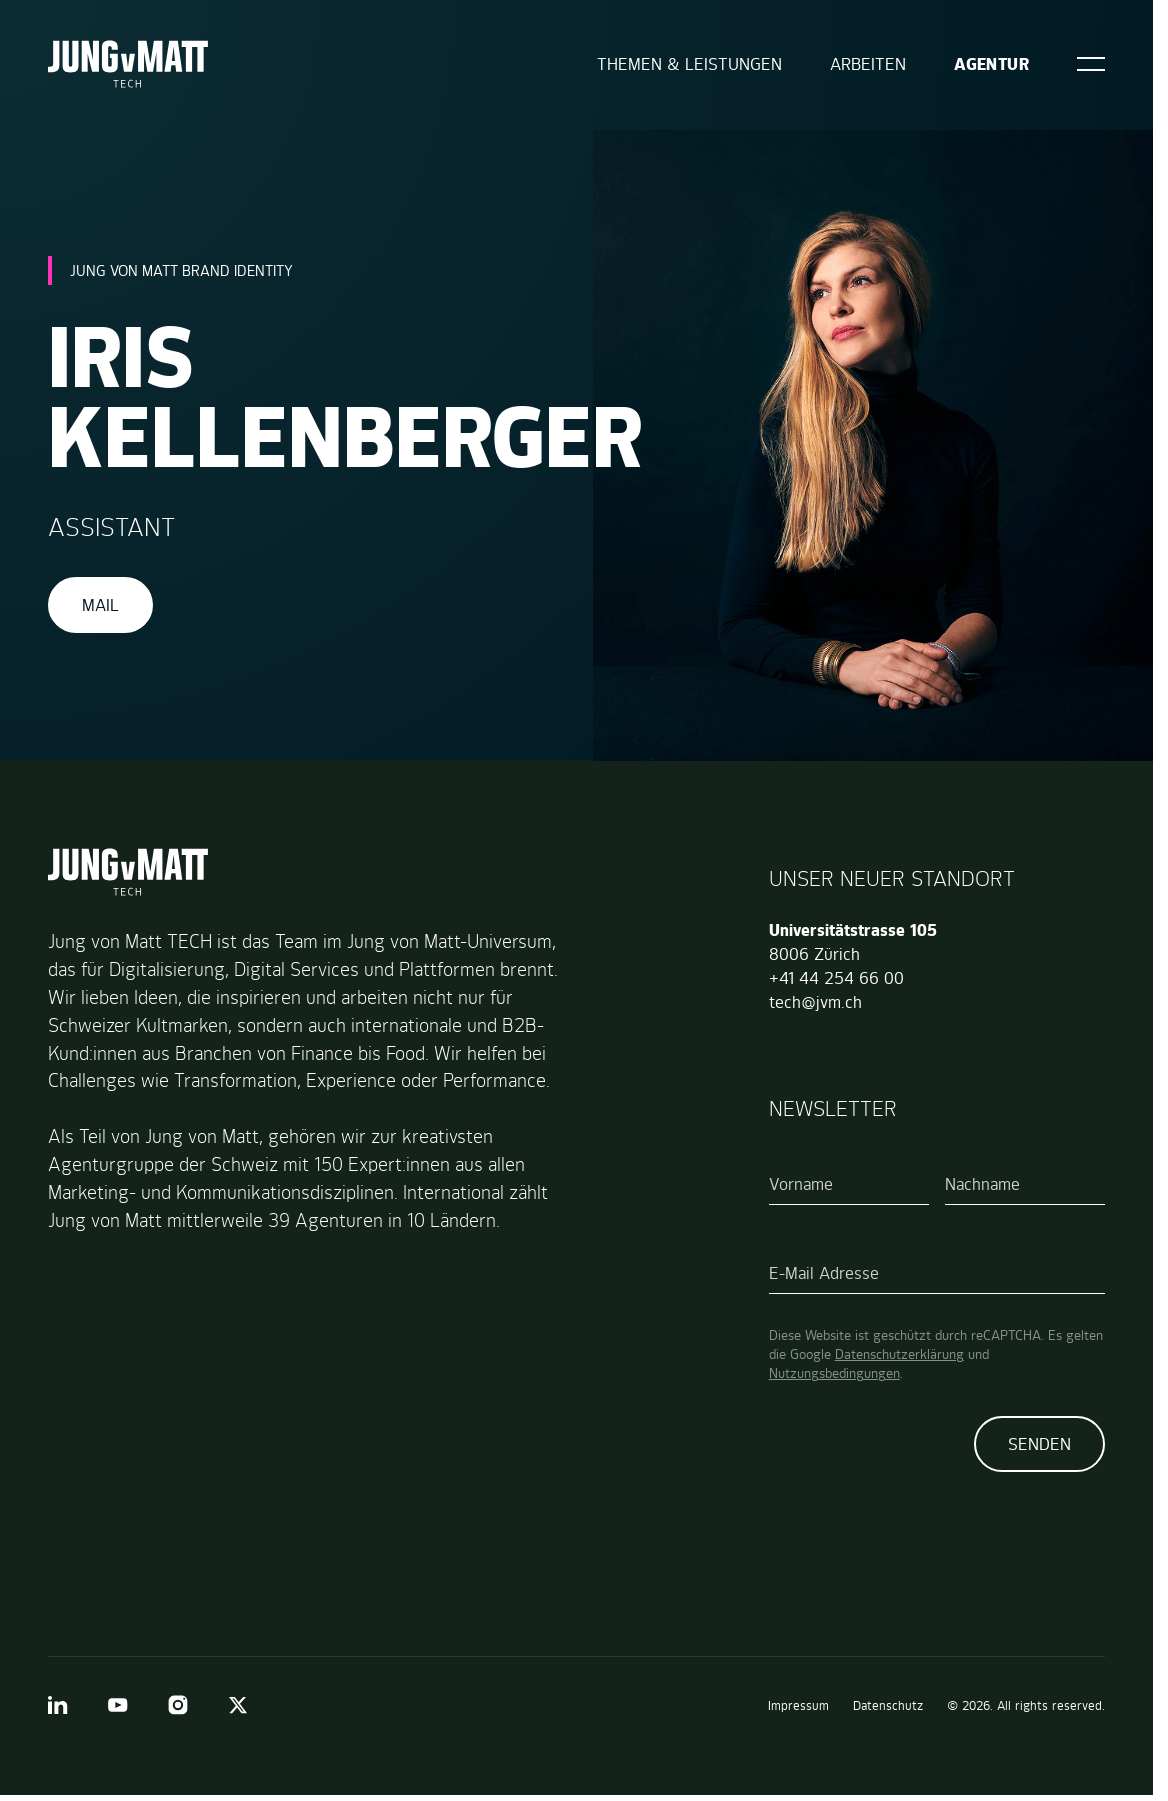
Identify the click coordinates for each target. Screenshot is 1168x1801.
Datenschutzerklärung (899, 1354)
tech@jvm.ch (815, 1002)
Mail (100, 605)
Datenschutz (888, 1705)
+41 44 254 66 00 (836, 978)
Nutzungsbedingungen (834, 1373)
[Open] (1091, 64)
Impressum (798, 1705)
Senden (1039, 1444)
